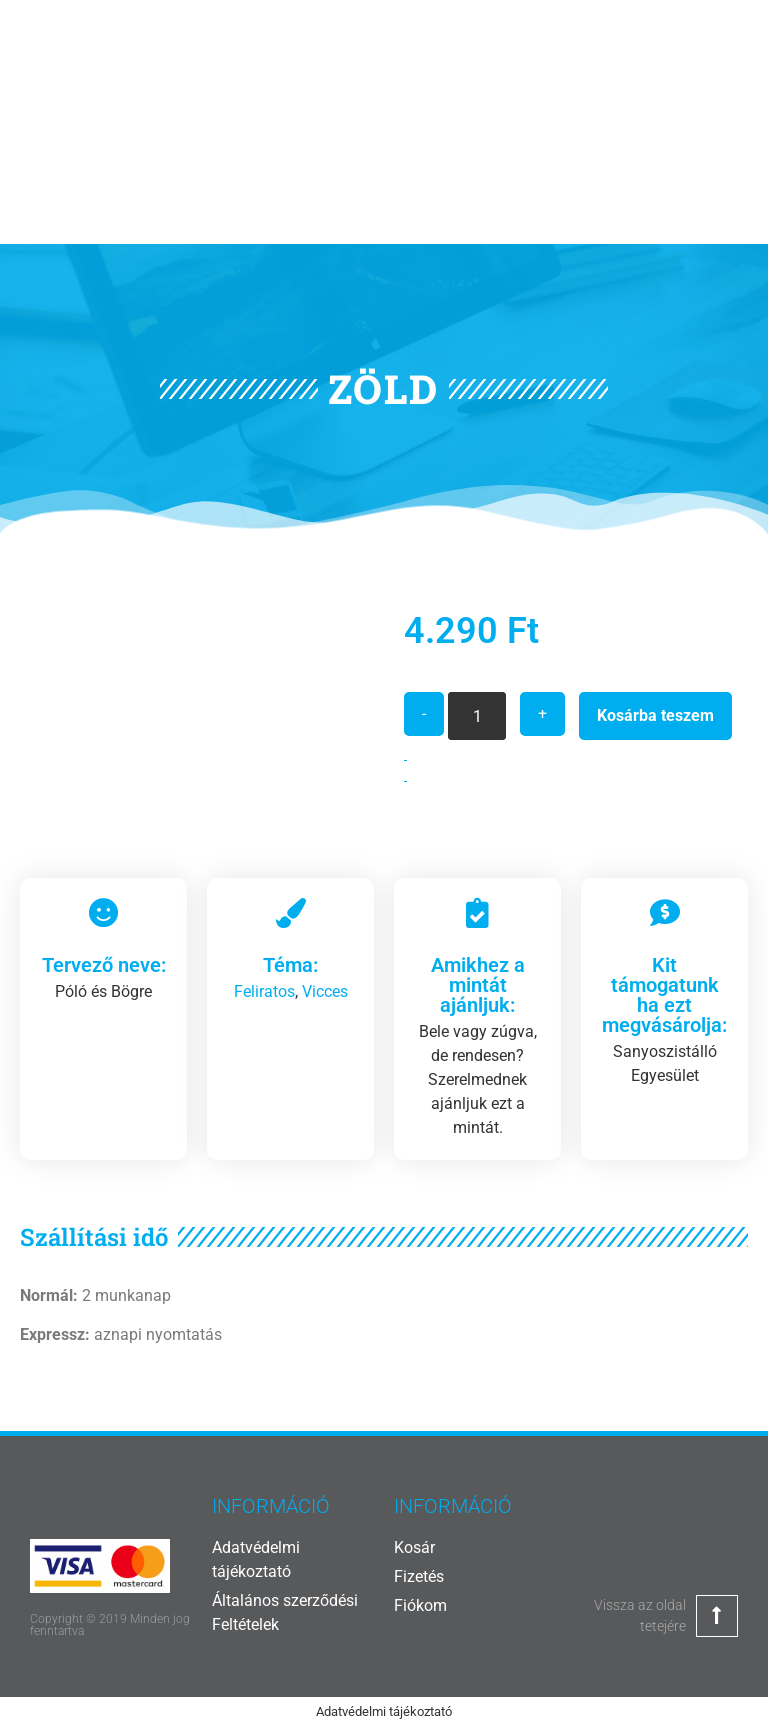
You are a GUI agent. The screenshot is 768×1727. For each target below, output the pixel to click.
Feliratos (264, 991)
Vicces (325, 991)
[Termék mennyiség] (477, 716)
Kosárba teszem (655, 715)
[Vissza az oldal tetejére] (717, 1616)
